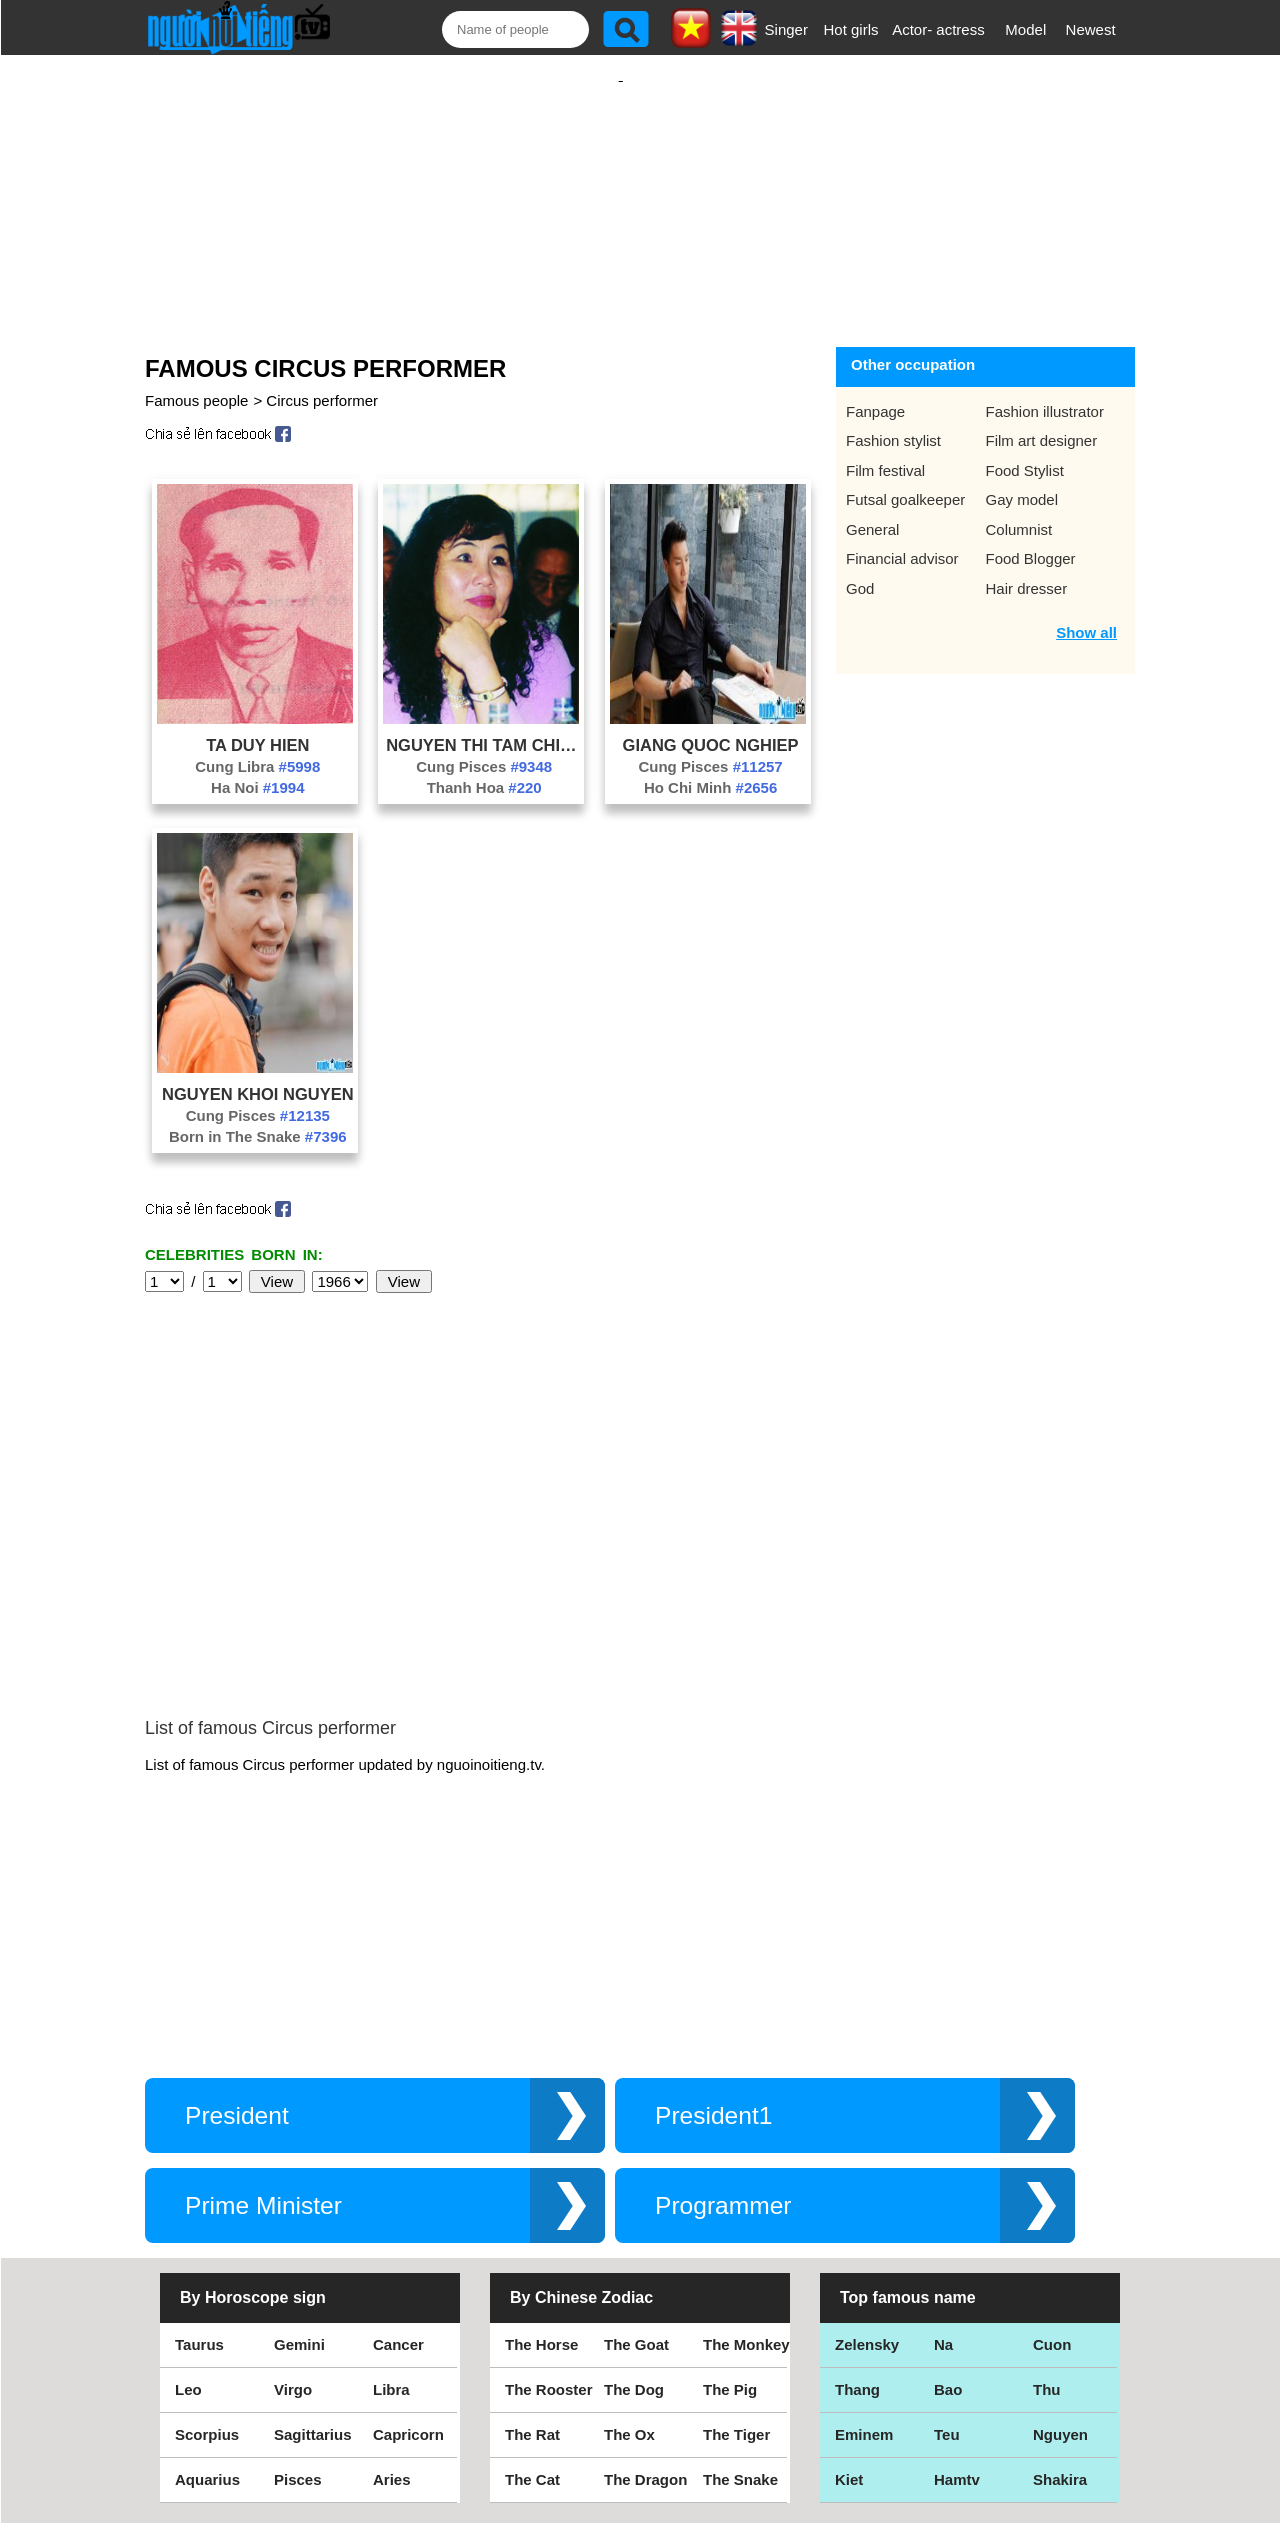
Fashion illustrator (1045, 391)
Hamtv (957, 2309)
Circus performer (322, 380)
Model (1025, 29)
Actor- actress (938, 29)
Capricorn (408, 2264)
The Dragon (645, 2309)
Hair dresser (1027, 568)
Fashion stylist (893, 420)
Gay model (1022, 479)
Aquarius (207, 2309)
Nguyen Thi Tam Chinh (484, 725)
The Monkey (746, 2174)
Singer (786, 29)
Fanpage (875, 391)
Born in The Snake (258, 1116)
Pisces (298, 2309)
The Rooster (549, 2219)
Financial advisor (902, 538)
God (860, 568)
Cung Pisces (484, 746)
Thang (857, 2219)
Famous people (196, 380)
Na (943, 2174)
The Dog (634, 2219)
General (872, 509)
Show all (1086, 612)
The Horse (541, 2174)
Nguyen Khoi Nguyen (258, 1074)
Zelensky (867, 2174)
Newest (1091, 29)
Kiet (849, 2309)
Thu (1047, 2219)
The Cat (532, 2309)
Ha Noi (257, 767)
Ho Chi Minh (710, 767)
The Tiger (736, 2264)
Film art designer (1042, 420)
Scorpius (207, 2264)
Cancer (398, 2174)
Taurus (199, 2174)
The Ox (629, 2264)
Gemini (299, 2174)
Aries (392, 2309)
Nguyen (1060, 2264)
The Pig (730, 2219)
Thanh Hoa (484, 767)
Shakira (1060, 2309)
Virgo (293, 2219)
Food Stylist (1025, 450)
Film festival (885, 450)
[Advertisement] (621, 187)
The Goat (636, 2174)
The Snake (740, 2309)
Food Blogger (1031, 538)
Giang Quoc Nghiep (711, 725)
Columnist (1019, 509)
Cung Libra (257, 746)
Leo (188, 2219)
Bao (948, 2219)
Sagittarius (313, 2264)
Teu (947, 2264)
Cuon (1052, 2174)
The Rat (532, 2264)
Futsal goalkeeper (905, 479)
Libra (391, 2219)
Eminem (864, 2264)
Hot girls (851, 29)
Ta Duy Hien (257, 725)
